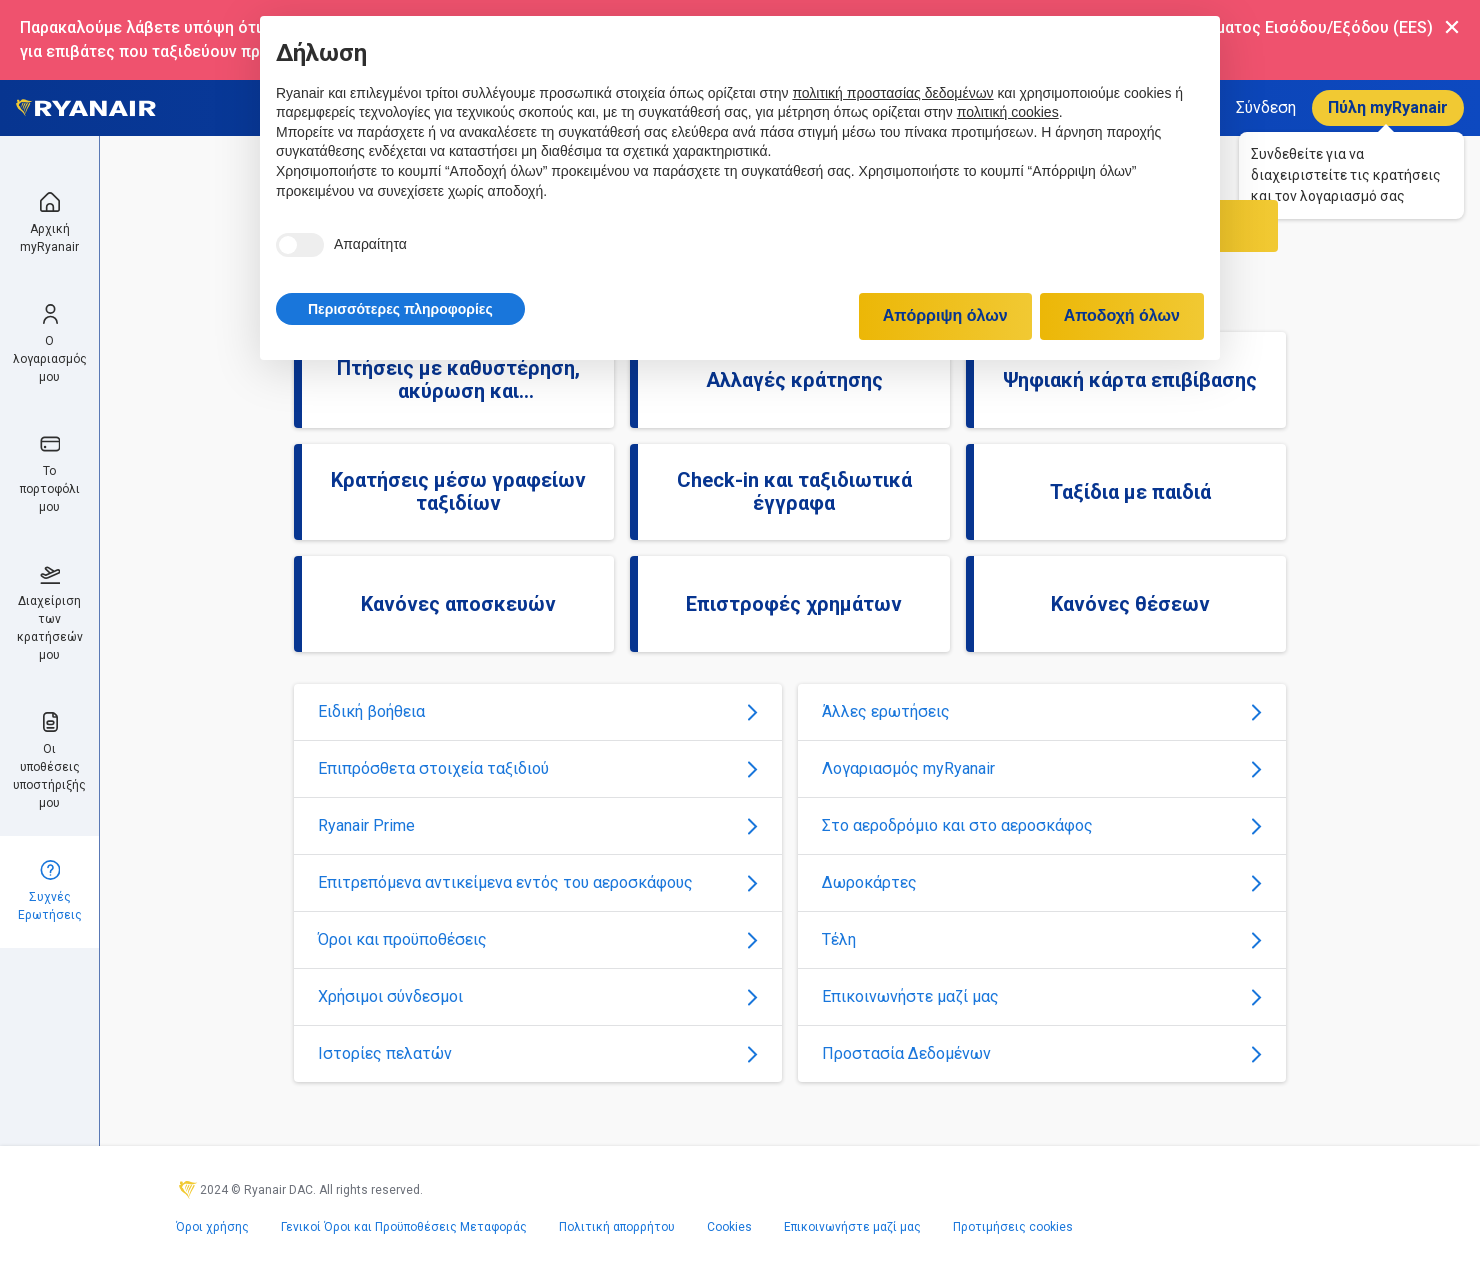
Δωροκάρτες (1042, 882)
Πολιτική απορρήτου (617, 1227)
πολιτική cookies (1008, 112)
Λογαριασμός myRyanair (1042, 768)
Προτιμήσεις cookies (1013, 1227)
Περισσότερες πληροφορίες (400, 309)
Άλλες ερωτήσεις (1042, 711)
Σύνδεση (1266, 107)
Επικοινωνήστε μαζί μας (1042, 996)
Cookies (729, 1227)
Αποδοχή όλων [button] (1122, 315)
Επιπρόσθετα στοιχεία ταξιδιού (538, 768)
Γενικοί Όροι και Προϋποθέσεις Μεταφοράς (404, 1227)
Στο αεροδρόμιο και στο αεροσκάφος (1042, 825)
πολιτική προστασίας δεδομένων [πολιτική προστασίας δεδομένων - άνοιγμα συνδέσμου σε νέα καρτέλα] (892, 93)
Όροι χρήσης (212, 1227)
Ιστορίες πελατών (538, 1053)
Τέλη (1042, 939)
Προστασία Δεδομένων (1042, 1053)
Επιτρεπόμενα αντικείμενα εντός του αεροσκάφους (538, 882)
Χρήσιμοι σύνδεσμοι (538, 996)
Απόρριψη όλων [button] (945, 315)
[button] (400, 309)
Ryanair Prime (538, 825)
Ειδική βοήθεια (538, 711)
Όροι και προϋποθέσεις (538, 939)
